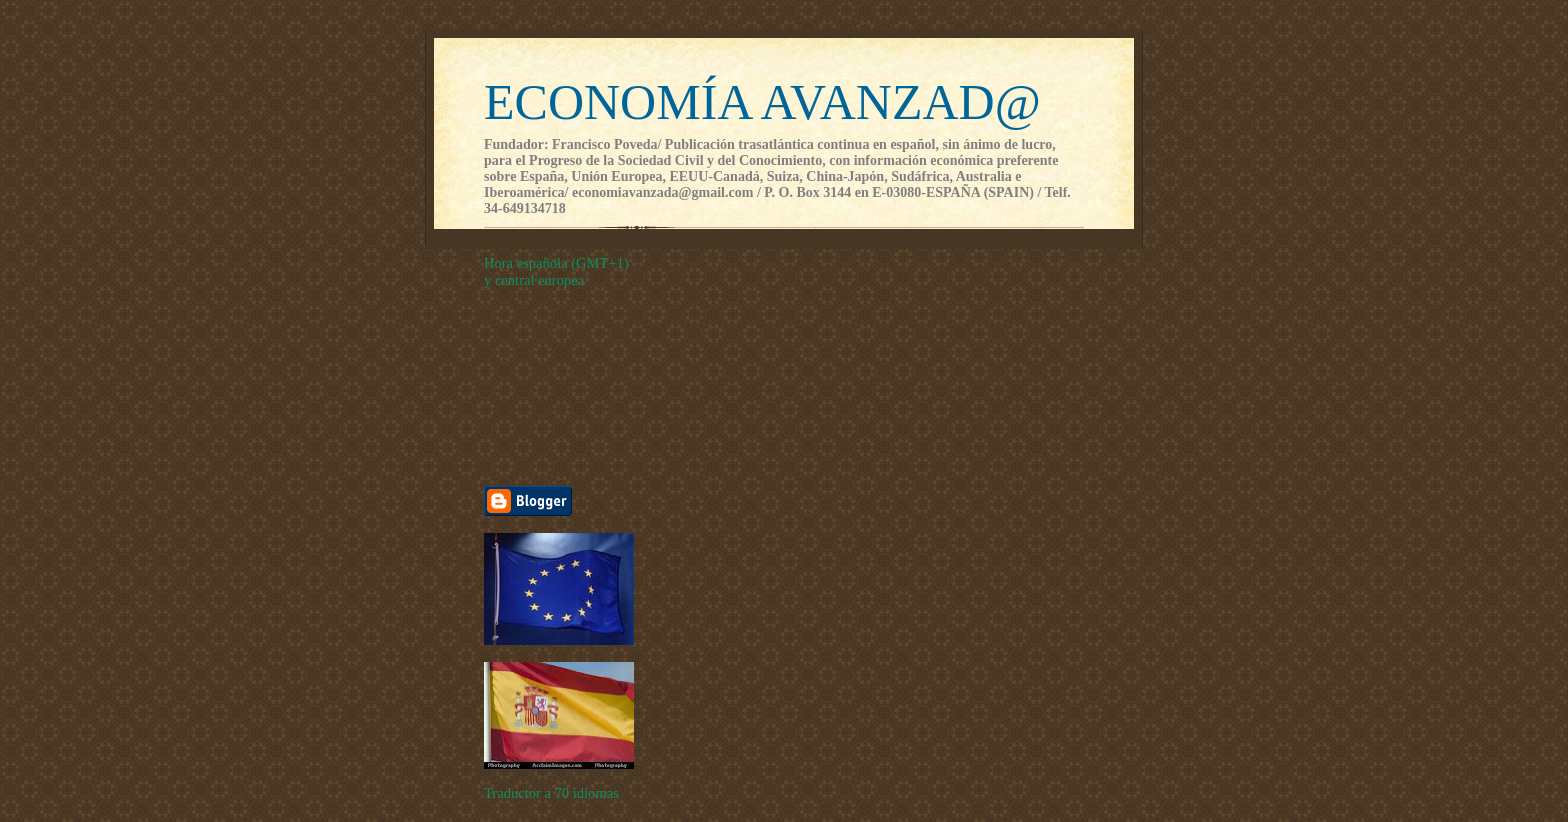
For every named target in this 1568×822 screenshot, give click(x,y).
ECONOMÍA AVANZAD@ (762, 102)
